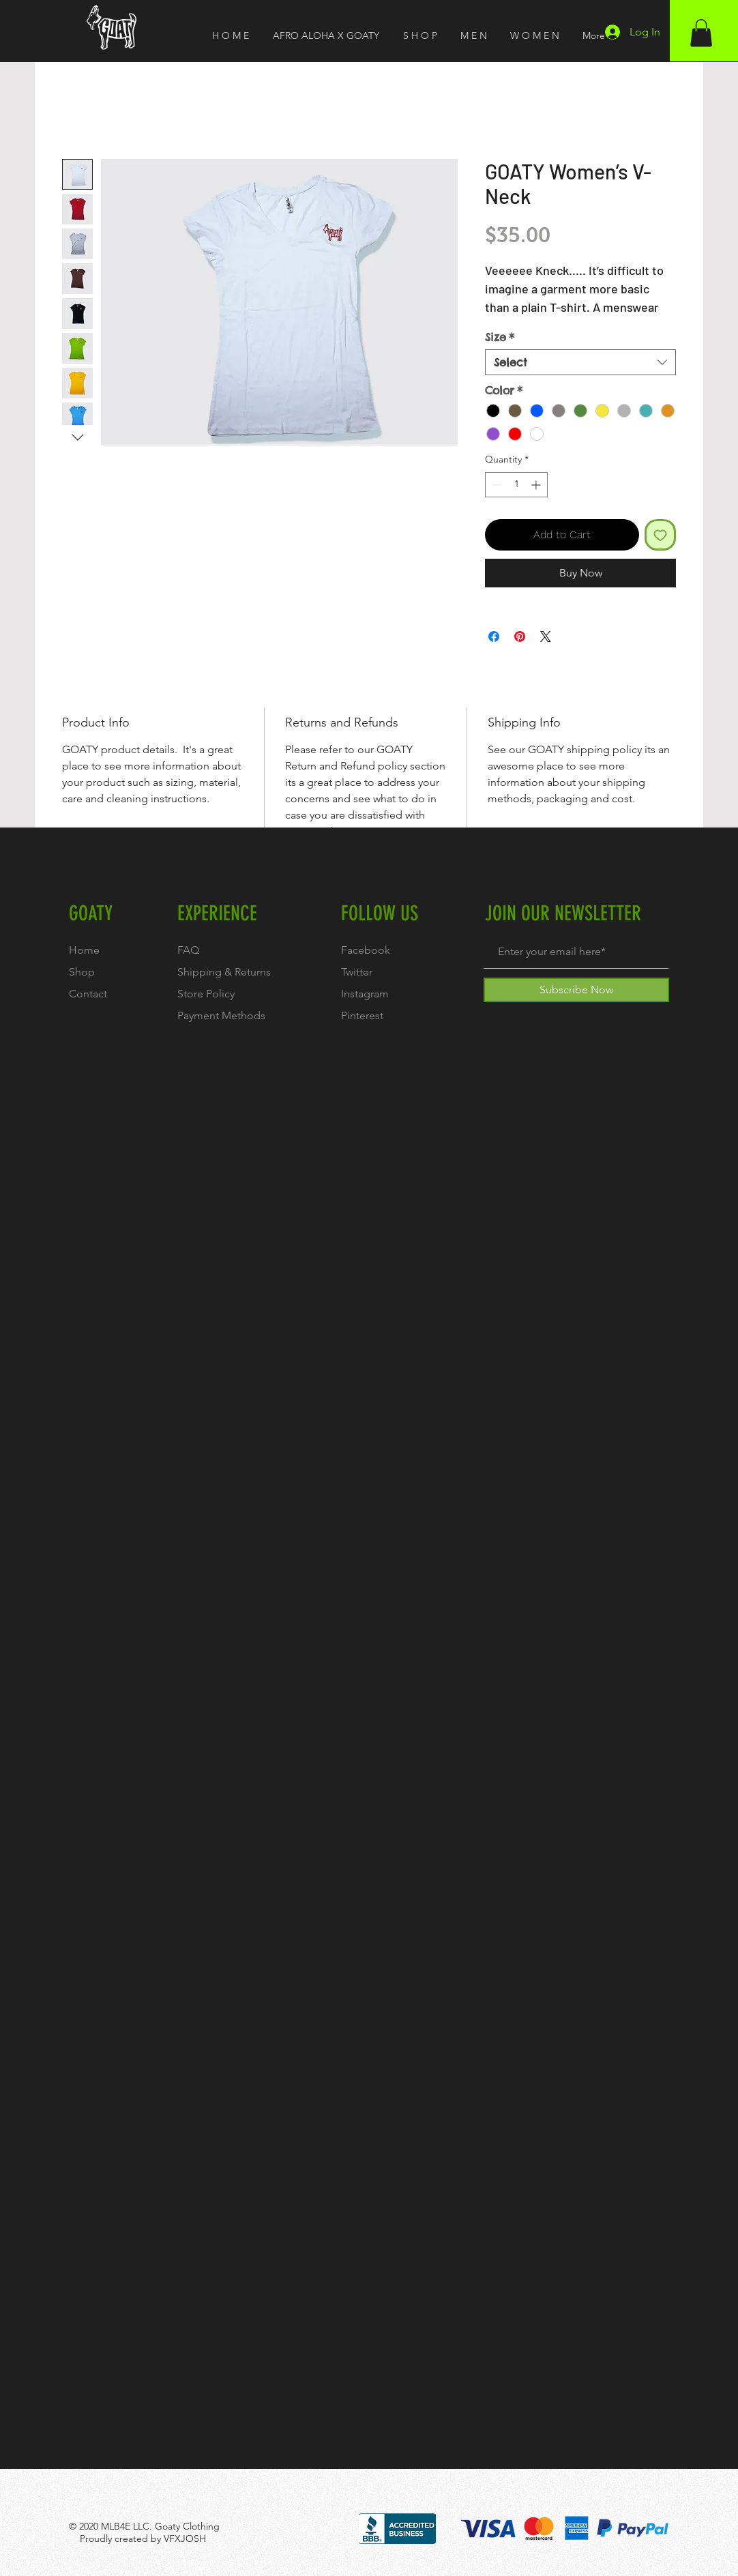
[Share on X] (545, 636)
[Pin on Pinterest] (520, 636)
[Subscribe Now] (576, 990)
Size (499, 337)
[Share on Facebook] (494, 636)
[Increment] (537, 485)
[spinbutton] (516, 485)
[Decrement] (495, 485)
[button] (701, 33)
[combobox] (580, 362)
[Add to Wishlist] (660, 535)
